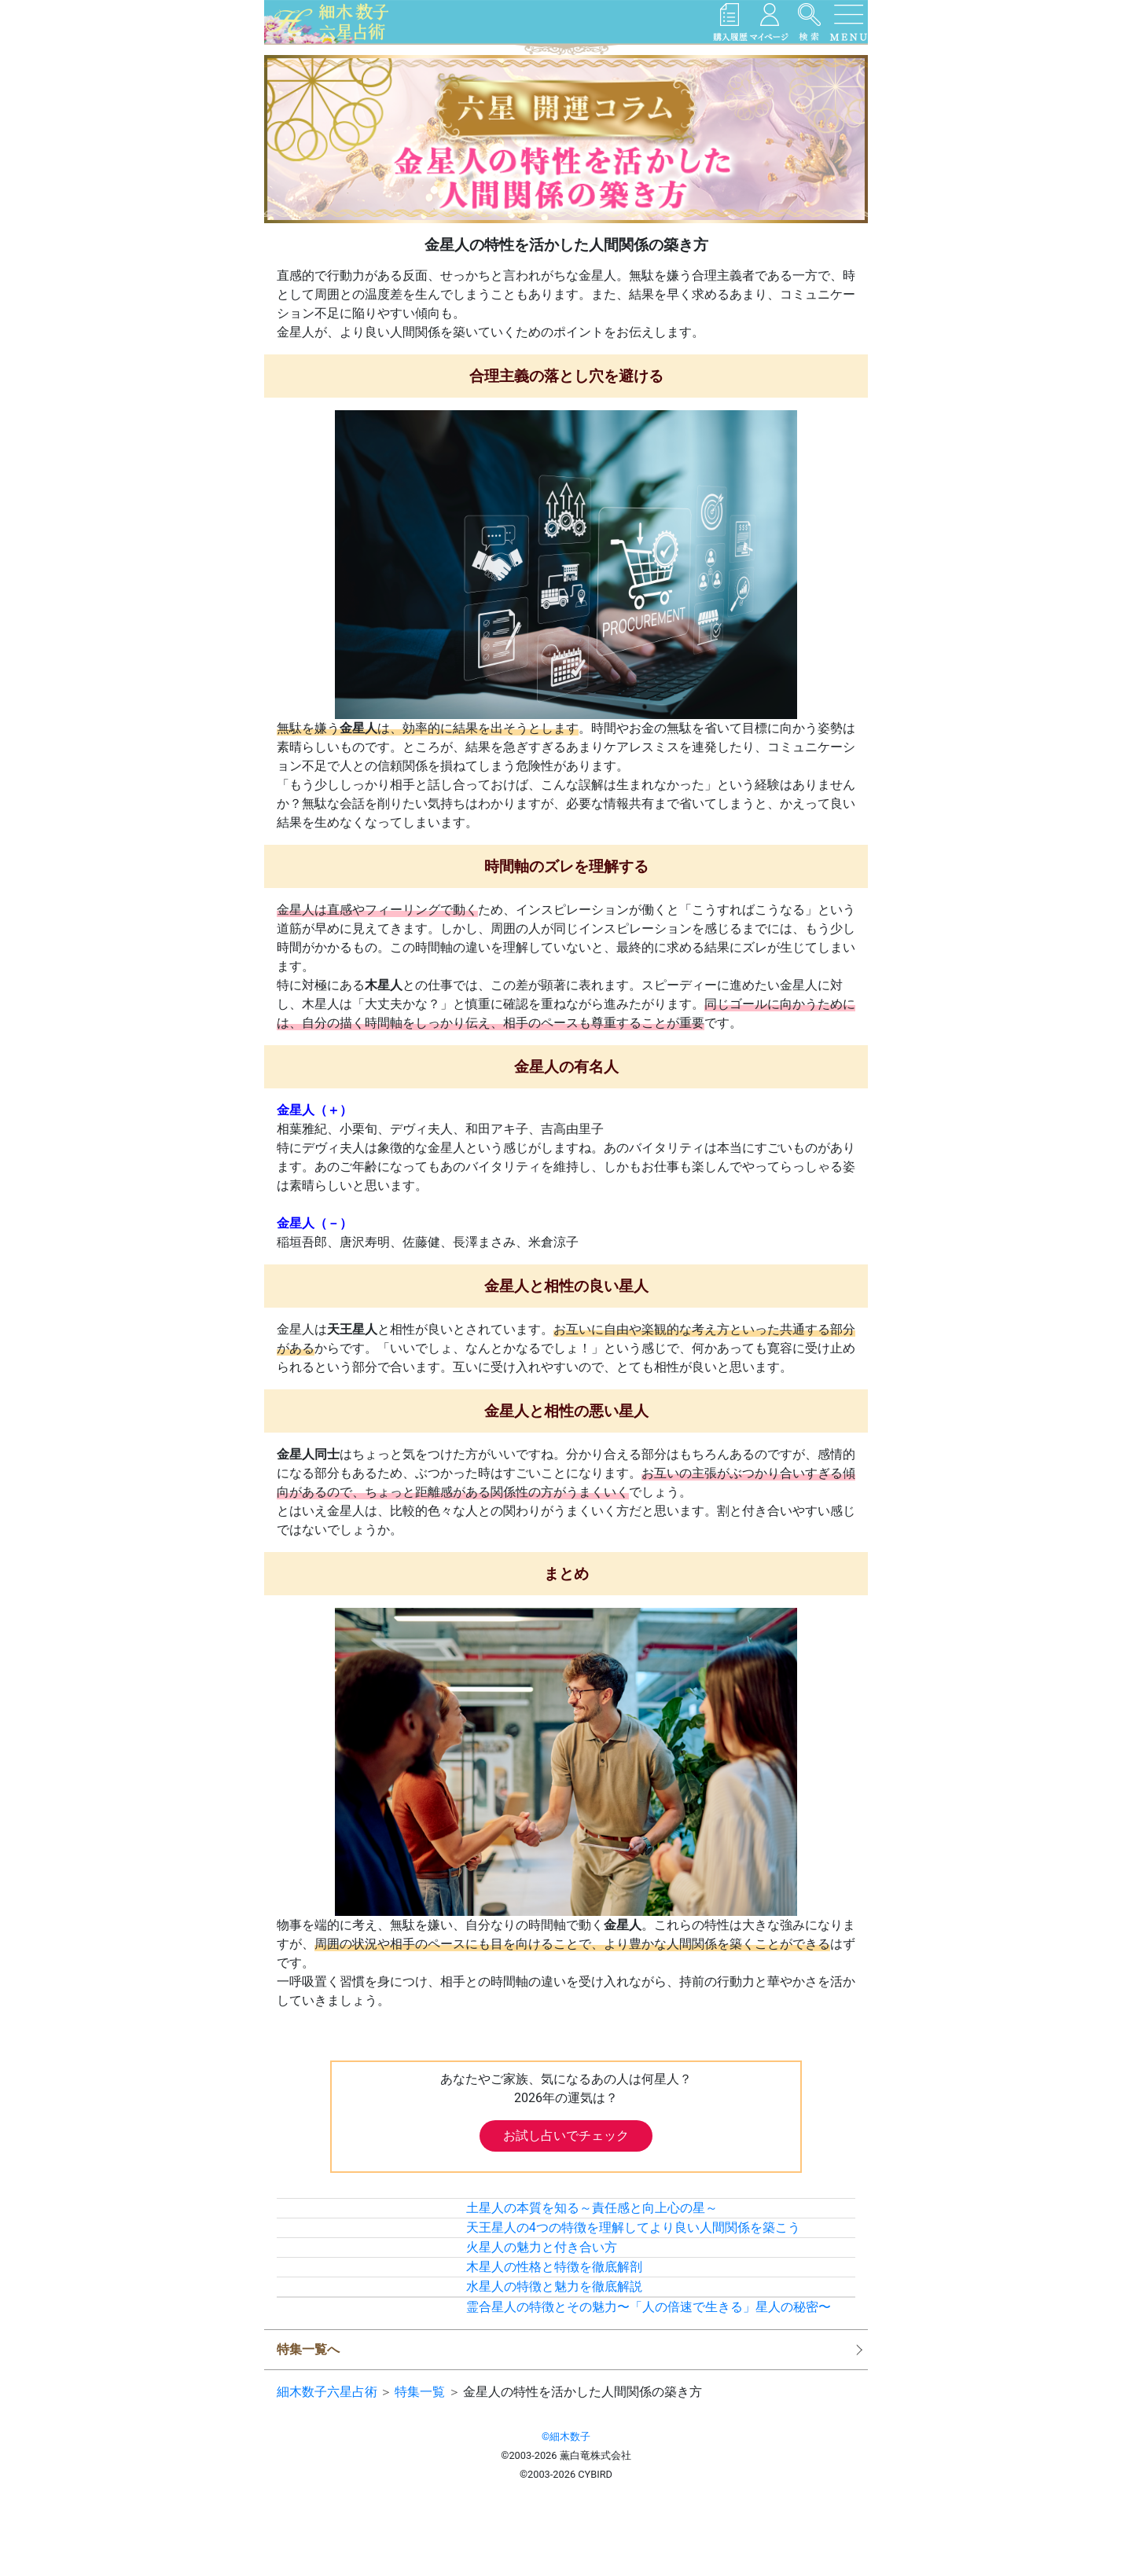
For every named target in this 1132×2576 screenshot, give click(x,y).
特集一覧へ (308, 2349)
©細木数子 (566, 2436)
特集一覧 (420, 2391)
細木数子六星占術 (327, 2391)
